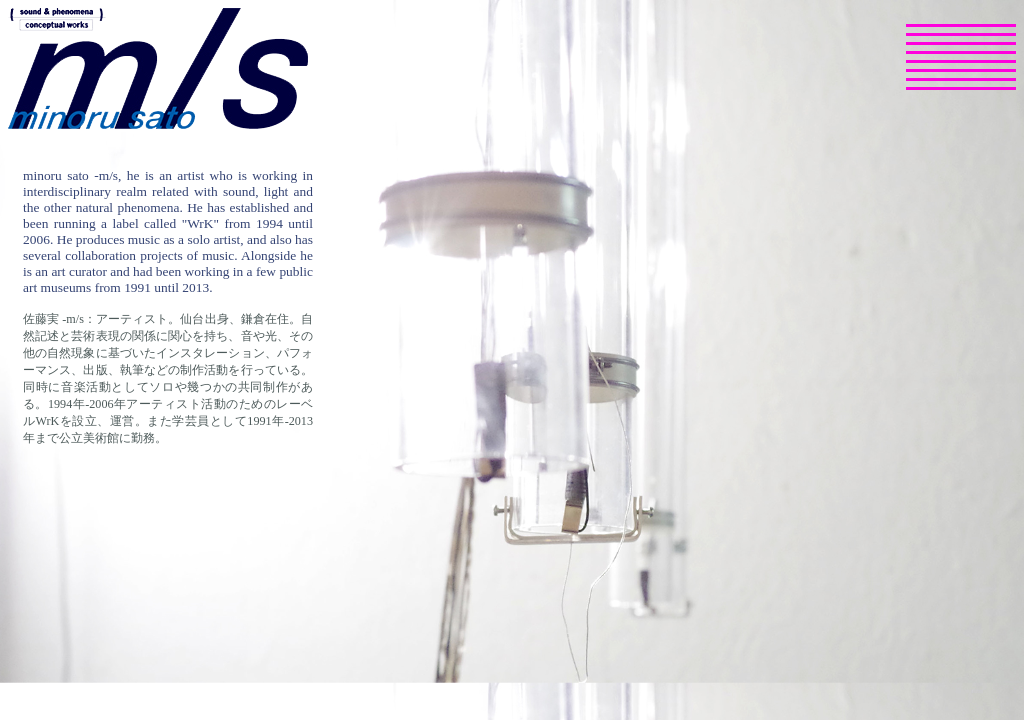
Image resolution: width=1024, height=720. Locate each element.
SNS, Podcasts (960, 75)
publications (948, 48)
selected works (959, 39)
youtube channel (934, 84)
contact (932, 93)
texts (923, 66)
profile (928, 57)
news (924, 30)
